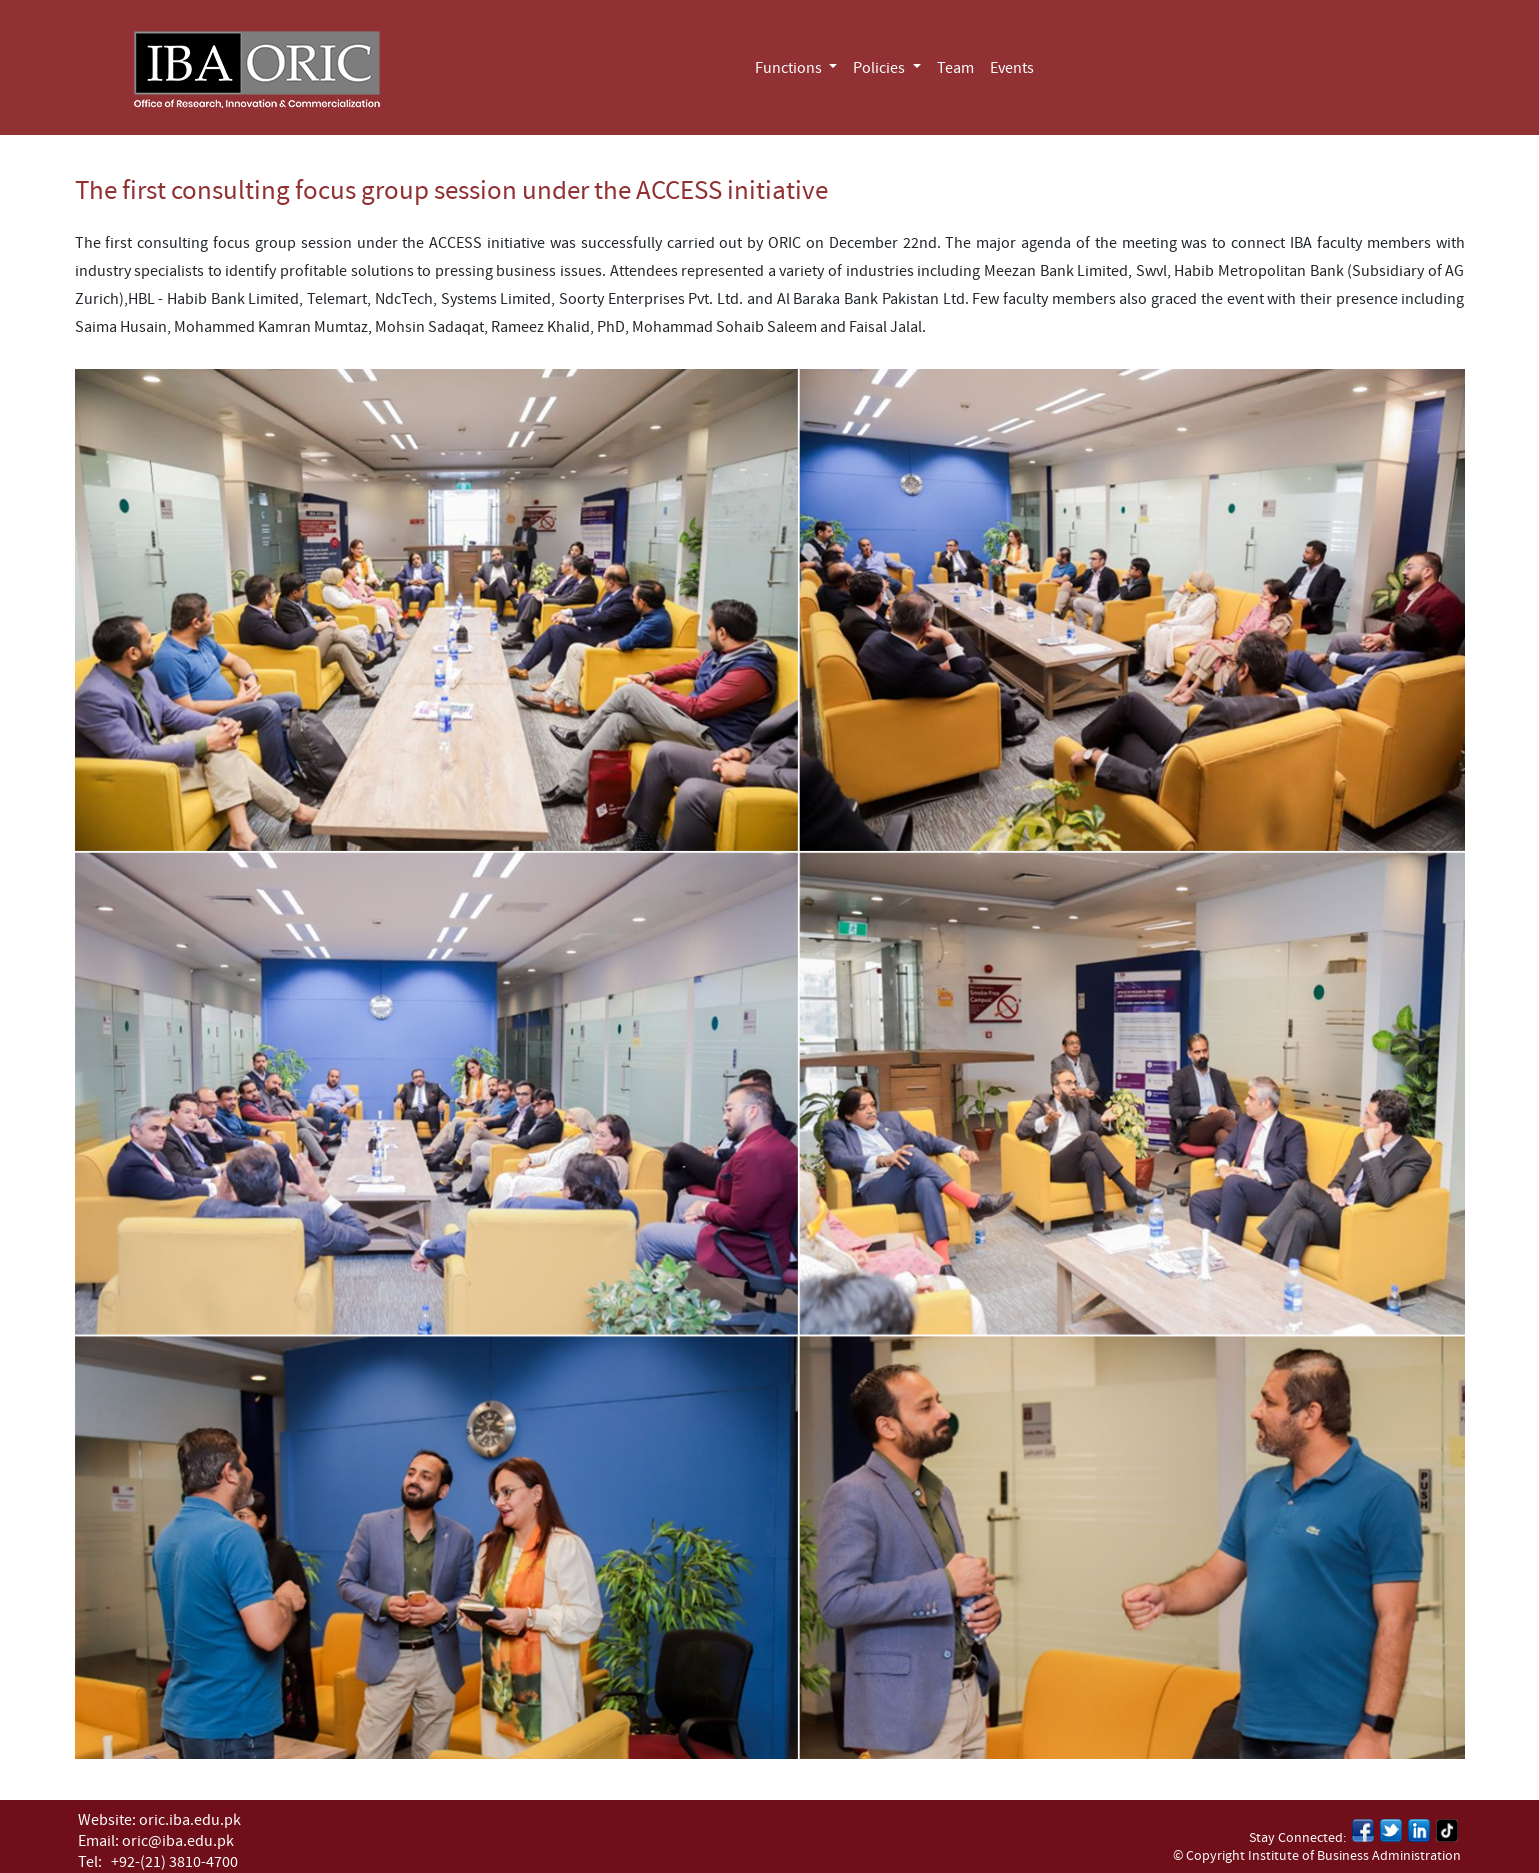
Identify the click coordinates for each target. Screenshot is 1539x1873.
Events (1012, 68)
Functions (790, 68)
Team (955, 68)
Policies (880, 68)
